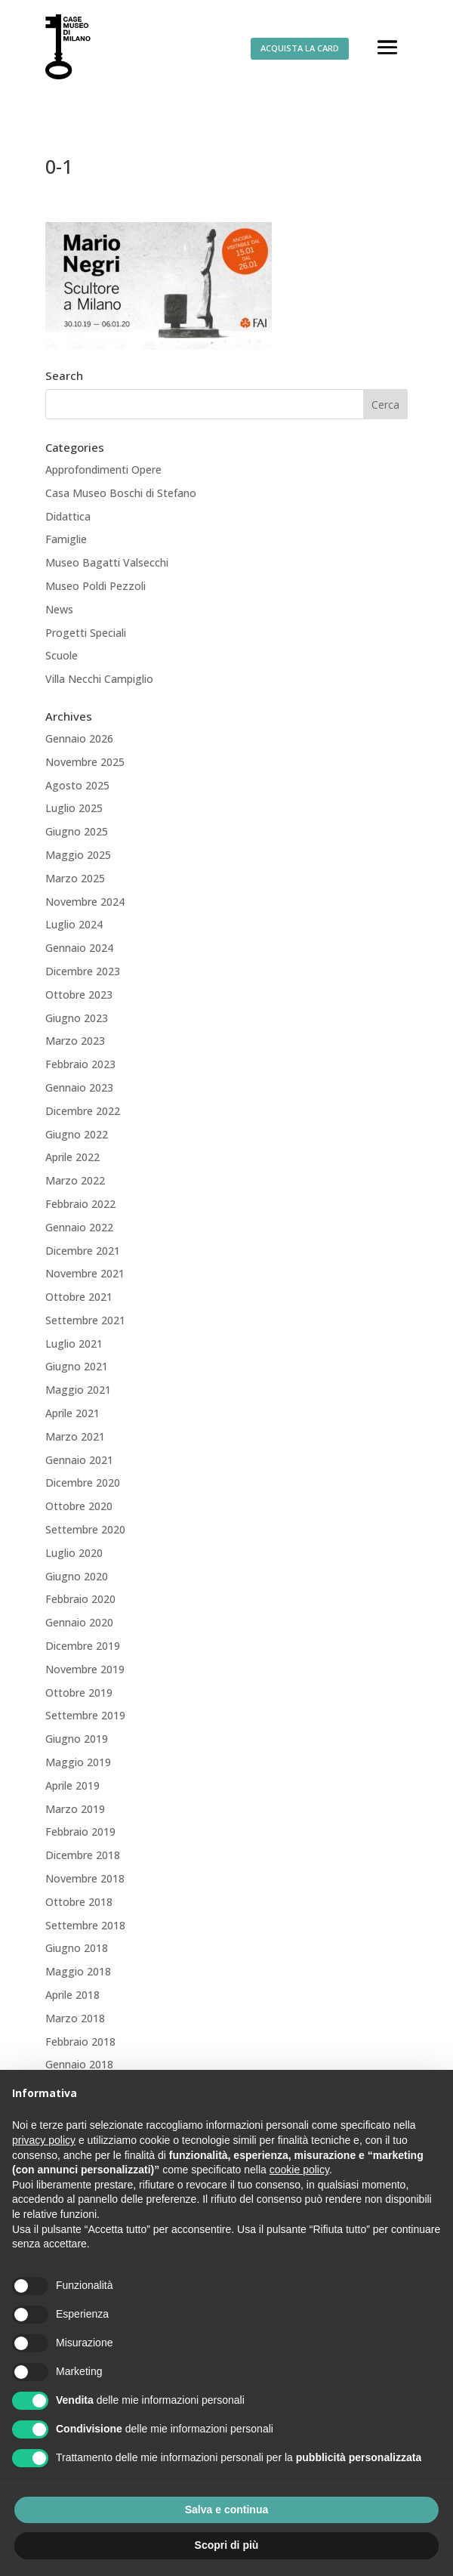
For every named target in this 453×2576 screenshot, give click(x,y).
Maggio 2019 (78, 1762)
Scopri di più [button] (227, 2545)
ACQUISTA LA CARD (299, 48)
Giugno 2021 (76, 1366)
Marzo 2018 (75, 2018)
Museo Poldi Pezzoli (95, 586)
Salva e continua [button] (226, 2509)
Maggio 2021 (78, 1389)
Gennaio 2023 (79, 1087)
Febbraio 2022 (80, 1204)
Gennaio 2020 (79, 1622)
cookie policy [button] (299, 2170)
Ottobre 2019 (78, 1692)
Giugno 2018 (76, 1948)
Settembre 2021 (85, 1320)
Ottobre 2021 (78, 1297)
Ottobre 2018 (78, 1902)
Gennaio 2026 (79, 738)
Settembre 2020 (85, 1529)
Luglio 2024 (74, 924)
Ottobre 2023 (78, 994)
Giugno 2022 (76, 1134)
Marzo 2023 (75, 1040)
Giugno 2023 (76, 1018)
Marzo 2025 (75, 878)
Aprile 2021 (72, 1413)
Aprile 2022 (72, 1157)
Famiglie (66, 539)
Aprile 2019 (72, 1785)
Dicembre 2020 (82, 1482)
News (59, 609)
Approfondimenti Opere (103, 469)
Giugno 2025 (76, 831)
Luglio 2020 (74, 1553)
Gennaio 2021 (79, 1460)
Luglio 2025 (74, 808)
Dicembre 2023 (82, 971)
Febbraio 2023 (80, 1064)
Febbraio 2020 (80, 1599)
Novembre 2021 (85, 1273)
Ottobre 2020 (78, 1506)
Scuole (61, 655)
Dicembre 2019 (82, 1646)
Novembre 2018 (85, 1878)
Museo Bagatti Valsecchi (106, 562)
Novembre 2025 (85, 762)
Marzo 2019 (75, 1809)
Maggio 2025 (78, 855)
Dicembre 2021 (82, 1250)
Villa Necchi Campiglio (99, 679)
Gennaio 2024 (79, 948)
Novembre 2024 (85, 901)
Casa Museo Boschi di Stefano (120, 493)
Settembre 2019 (85, 1715)
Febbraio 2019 (80, 1831)
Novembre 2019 (85, 1669)
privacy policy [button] (44, 2140)
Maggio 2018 (78, 1971)
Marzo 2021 (75, 1436)
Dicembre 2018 (82, 1855)
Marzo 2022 (75, 1180)
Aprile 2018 (72, 1995)
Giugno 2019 (76, 1738)
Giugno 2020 (76, 1576)
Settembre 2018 (85, 1925)
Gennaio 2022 (79, 1227)
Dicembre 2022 (82, 1111)
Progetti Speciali (85, 632)
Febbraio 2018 (80, 2041)
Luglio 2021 (74, 1343)
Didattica (68, 516)
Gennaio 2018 (79, 2064)
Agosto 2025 (77, 785)
